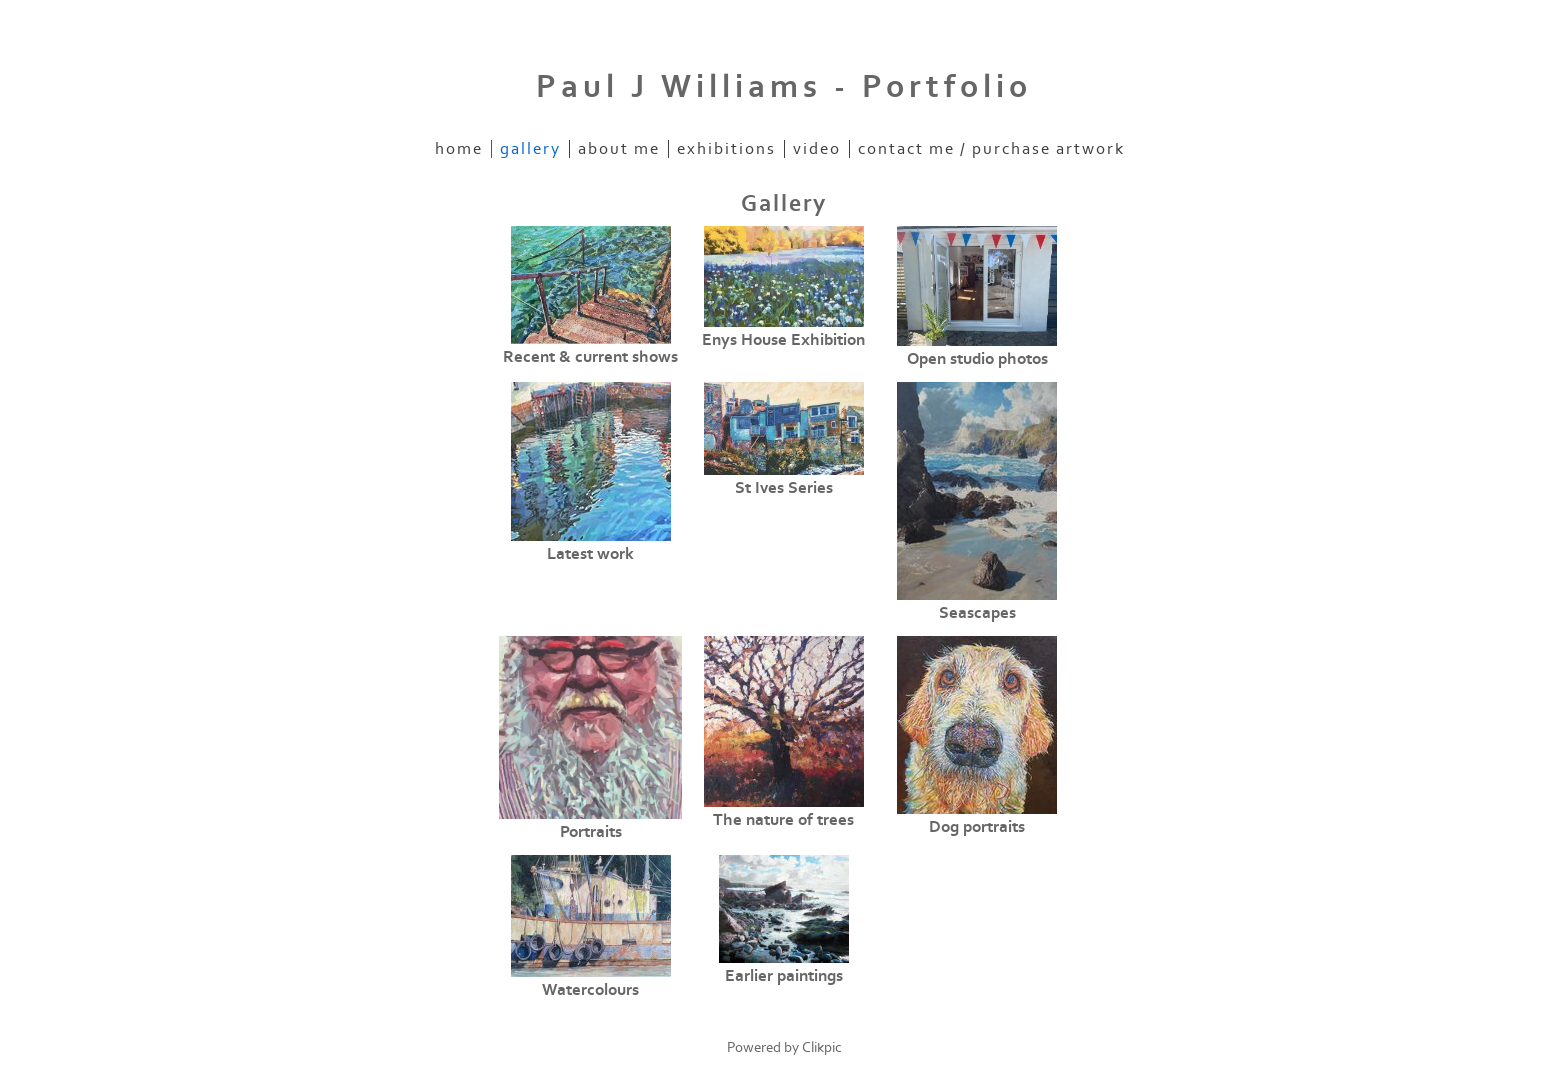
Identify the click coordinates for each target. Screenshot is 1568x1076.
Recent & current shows (590, 357)
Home (459, 149)
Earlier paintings (784, 976)
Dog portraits (977, 827)
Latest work (590, 554)
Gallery (530, 149)
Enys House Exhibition (783, 340)
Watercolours (590, 990)
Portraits (591, 832)
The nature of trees (783, 820)
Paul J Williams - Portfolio (784, 87)
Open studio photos (977, 359)
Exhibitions (726, 149)
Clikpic (822, 1047)
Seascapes (977, 613)
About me (619, 149)
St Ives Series (784, 488)
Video (817, 149)
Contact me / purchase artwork (991, 149)
